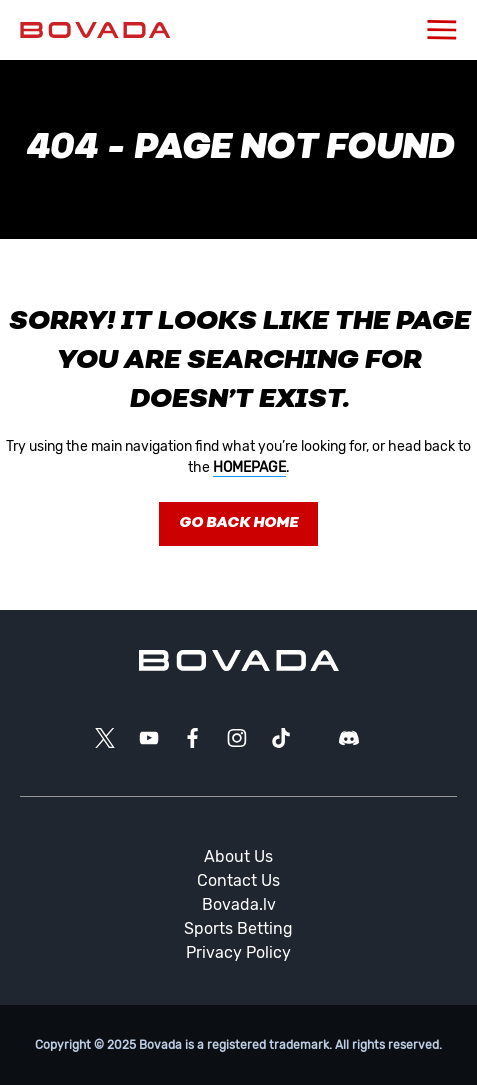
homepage (249, 467)
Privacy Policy (238, 952)
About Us (238, 856)
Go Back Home (238, 523)
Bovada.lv (239, 904)
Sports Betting (238, 928)
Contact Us (238, 880)
